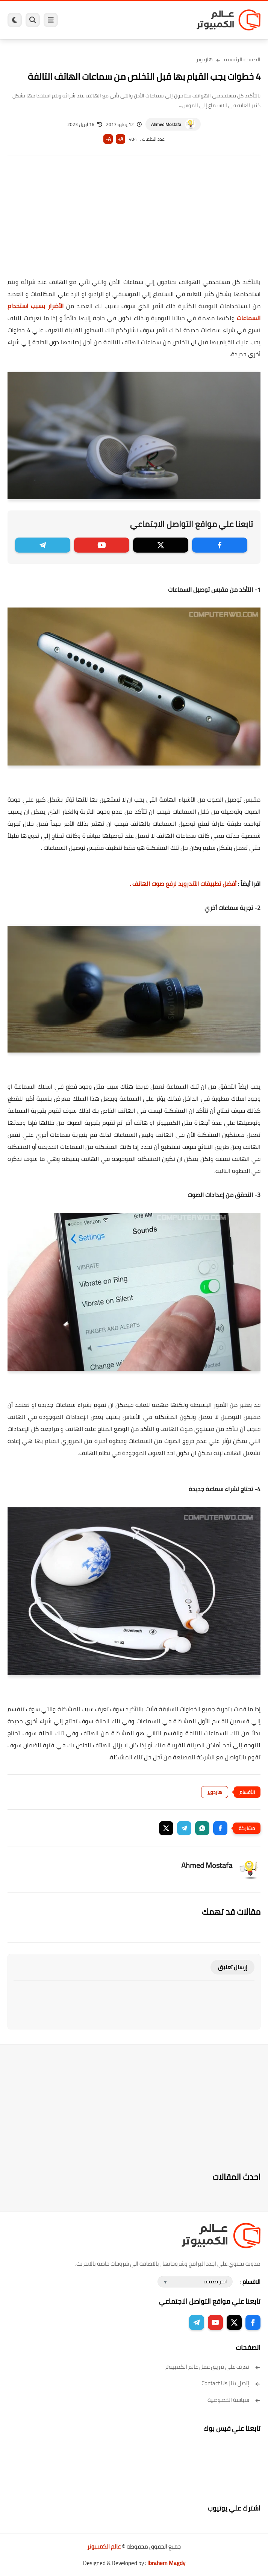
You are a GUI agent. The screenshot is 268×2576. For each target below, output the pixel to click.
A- (108, 139)
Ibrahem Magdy (166, 2563)
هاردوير (204, 59)
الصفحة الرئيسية (242, 59)
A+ (120, 139)
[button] (220, 1828)
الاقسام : (250, 2281)
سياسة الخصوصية (233, 2399)
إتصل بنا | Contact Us (230, 2383)
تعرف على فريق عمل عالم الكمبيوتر (212, 2366)
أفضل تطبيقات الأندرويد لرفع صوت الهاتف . (183, 883)
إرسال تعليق (232, 1967)
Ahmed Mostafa (166, 124)
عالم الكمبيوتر (104, 2546)
